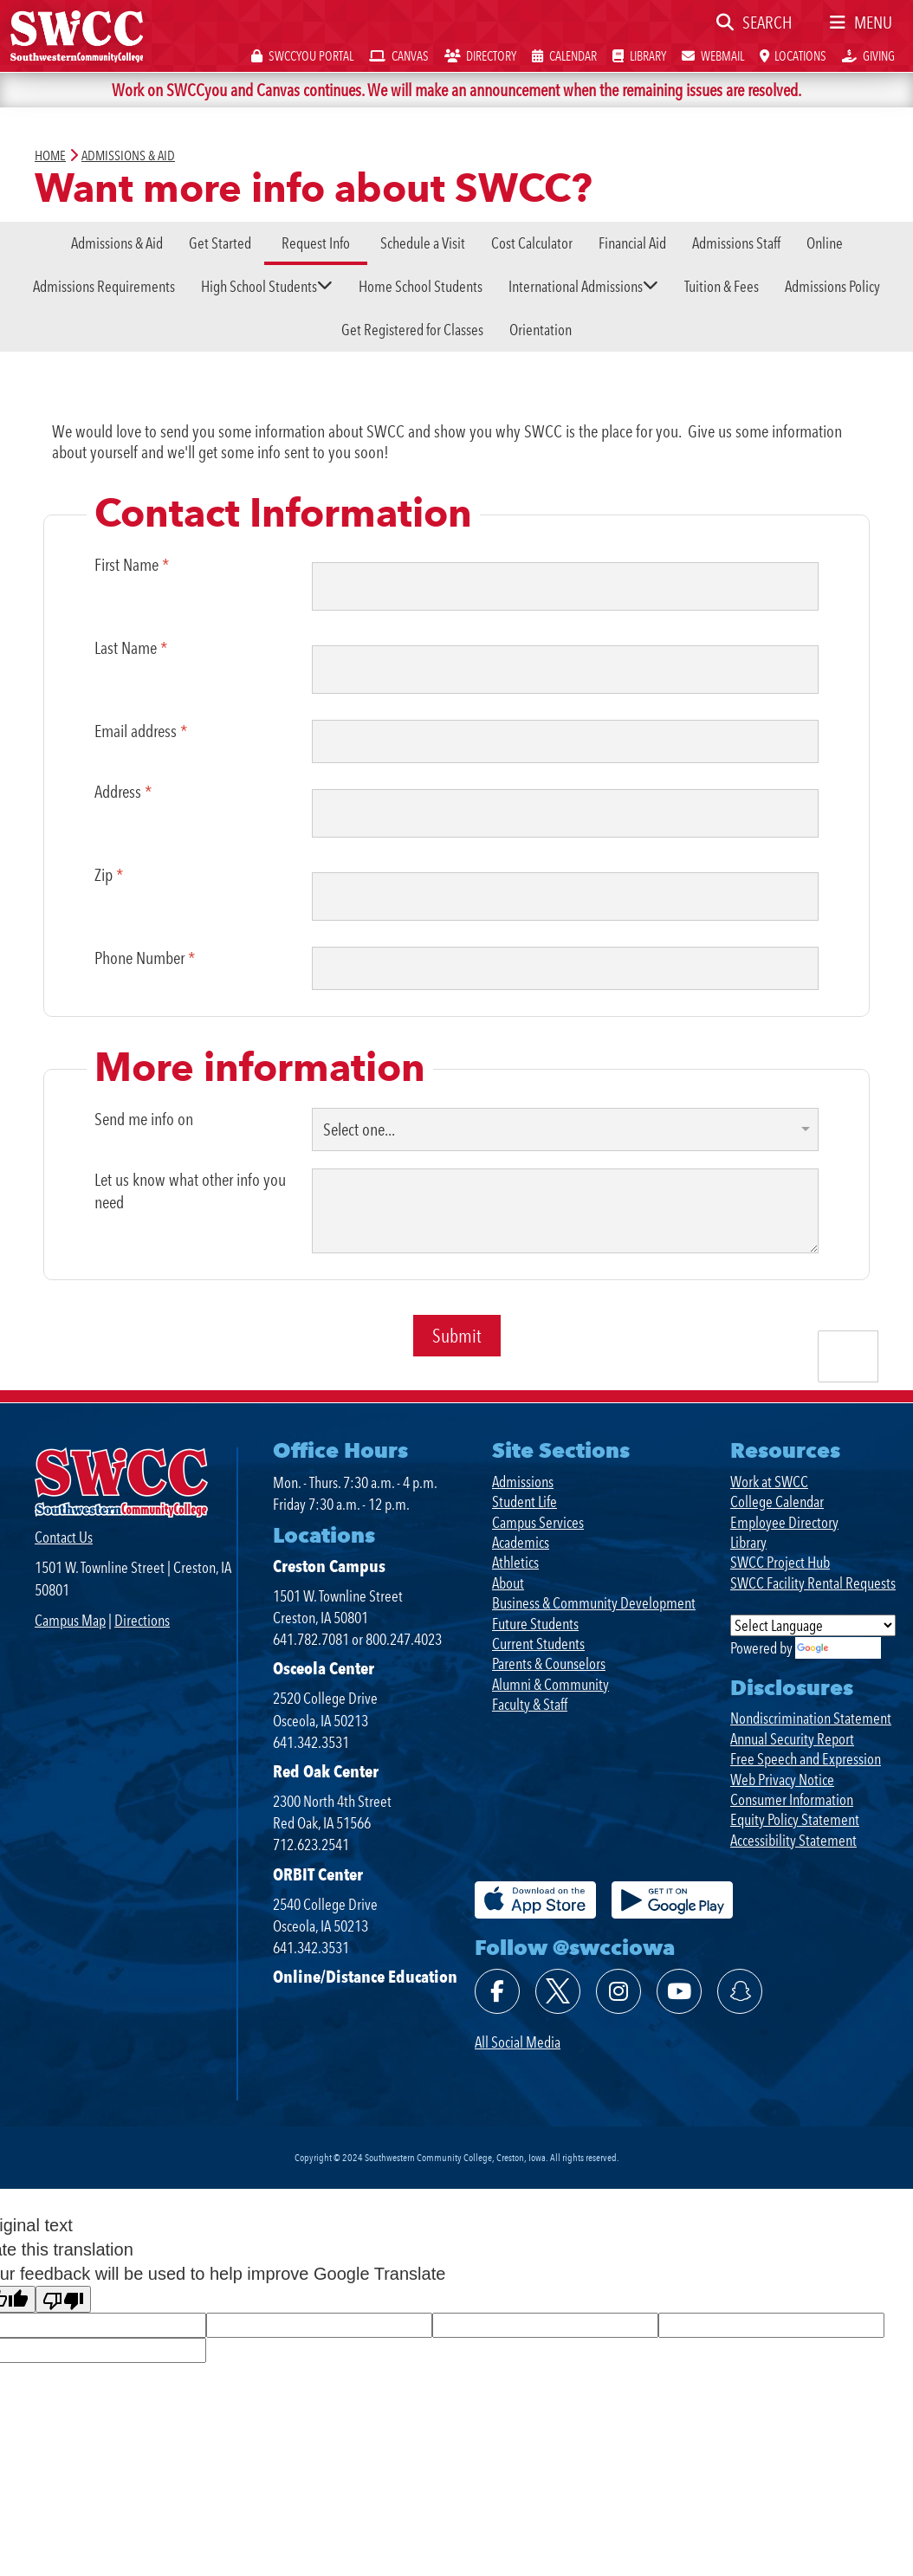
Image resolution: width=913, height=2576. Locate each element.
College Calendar (777, 1501)
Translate (838, 1648)
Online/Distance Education (365, 1976)
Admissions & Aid (117, 243)
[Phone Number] (565, 968)
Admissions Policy (832, 286)
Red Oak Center (326, 1771)
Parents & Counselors (548, 1663)
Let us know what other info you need (190, 1190)
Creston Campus (329, 1566)
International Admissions (575, 286)
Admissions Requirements (104, 286)
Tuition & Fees (721, 286)
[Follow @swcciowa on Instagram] (618, 1991)
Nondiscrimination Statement (810, 1718)
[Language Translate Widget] (813, 1625)
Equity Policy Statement (794, 1819)
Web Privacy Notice (782, 1779)
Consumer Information (791, 1799)
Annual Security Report (792, 1739)
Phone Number (144, 958)
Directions (142, 1620)
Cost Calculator (532, 243)
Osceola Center (323, 1668)
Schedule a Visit (422, 243)
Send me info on (143, 1118)
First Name (131, 564)
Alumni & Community (550, 1684)
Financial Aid (632, 243)
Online (824, 243)
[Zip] (565, 896)
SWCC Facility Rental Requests (813, 1583)
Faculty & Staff (529, 1704)
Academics (520, 1542)
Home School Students (420, 286)
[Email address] (565, 741)
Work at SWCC (769, 1481)
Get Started (220, 243)
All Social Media (517, 2042)
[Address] (565, 813)
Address (123, 791)
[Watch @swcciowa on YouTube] (679, 1991)
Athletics (515, 1562)
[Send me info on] (565, 1128)
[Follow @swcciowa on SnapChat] (739, 1991)
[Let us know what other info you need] (565, 1210)
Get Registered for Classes (412, 329)
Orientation (540, 329)
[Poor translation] (63, 2299)
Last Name (130, 648)
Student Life (524, 1501)
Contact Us (64, 1537)
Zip (108, 874)
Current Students (538, 1643)
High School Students (259, 286)
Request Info (316, 243)
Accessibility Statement (793, 1840)
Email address (140, 731)
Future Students (535, 1624)
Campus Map (70, 1620)
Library (748, 1542)
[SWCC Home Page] (76, 34)
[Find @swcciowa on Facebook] (497, 1991)
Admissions (523, 1481)
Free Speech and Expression (805, 1759)
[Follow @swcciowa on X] (557, 1991)
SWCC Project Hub (780, 1562)
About (508, 1583)
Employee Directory (784, 1522)
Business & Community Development (594, 1603)
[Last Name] (565, 669)
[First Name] (565, 586)
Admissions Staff (736, 243)
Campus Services (538, 1522)
